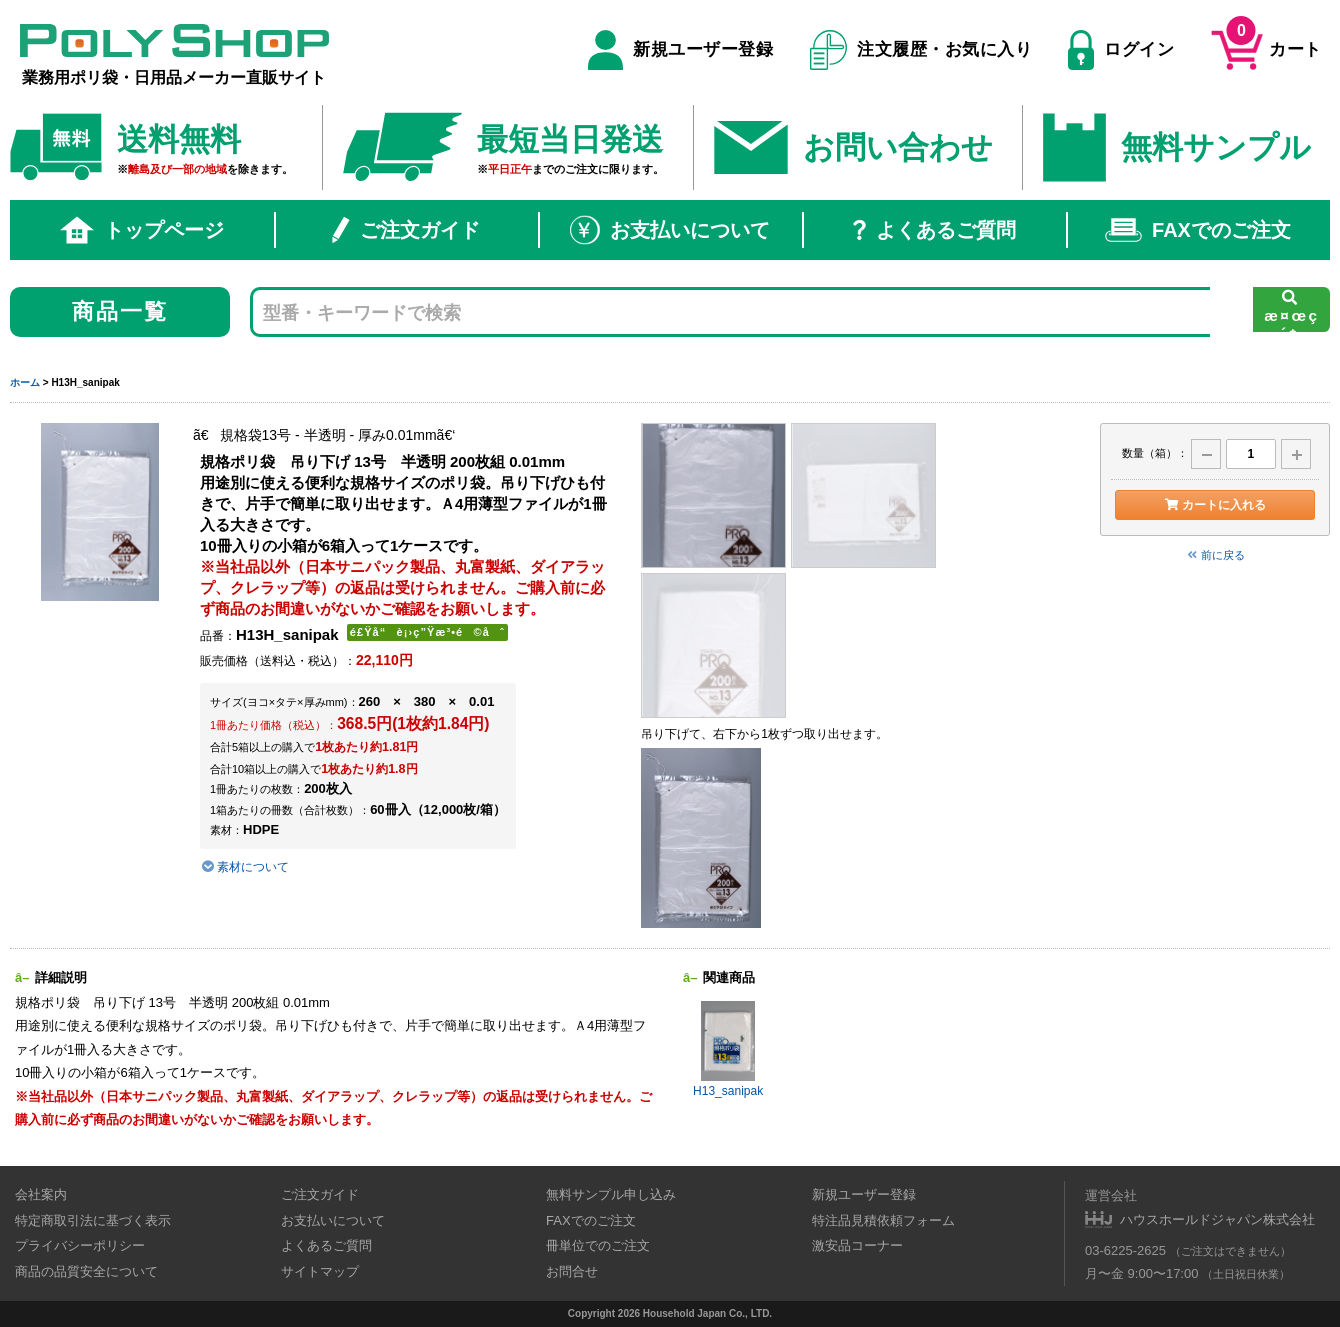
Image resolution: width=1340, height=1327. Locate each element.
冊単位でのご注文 (598, 1245)
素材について (244, 867)
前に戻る (1215, 555)
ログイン (1121, 50)
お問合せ (572, 1271)
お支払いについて (670, 230)
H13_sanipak (728, 1049)
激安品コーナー (857, 1245)
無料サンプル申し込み (611, 1194)
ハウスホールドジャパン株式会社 (1217, 1219)
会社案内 (41, 1194)
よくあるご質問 (934, 230)
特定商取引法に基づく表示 (93, 1220)
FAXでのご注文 (1198, 230)
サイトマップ (320, 1271)
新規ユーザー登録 (680, 50)
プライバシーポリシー (80, 1245)
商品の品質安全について (86, 1271)
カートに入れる (1214, 505)
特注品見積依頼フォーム (883, 1220)
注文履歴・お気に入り (921, 50)
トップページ (142, 230)
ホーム (25, 382)
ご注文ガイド (406, 230)
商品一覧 (120, 311)
